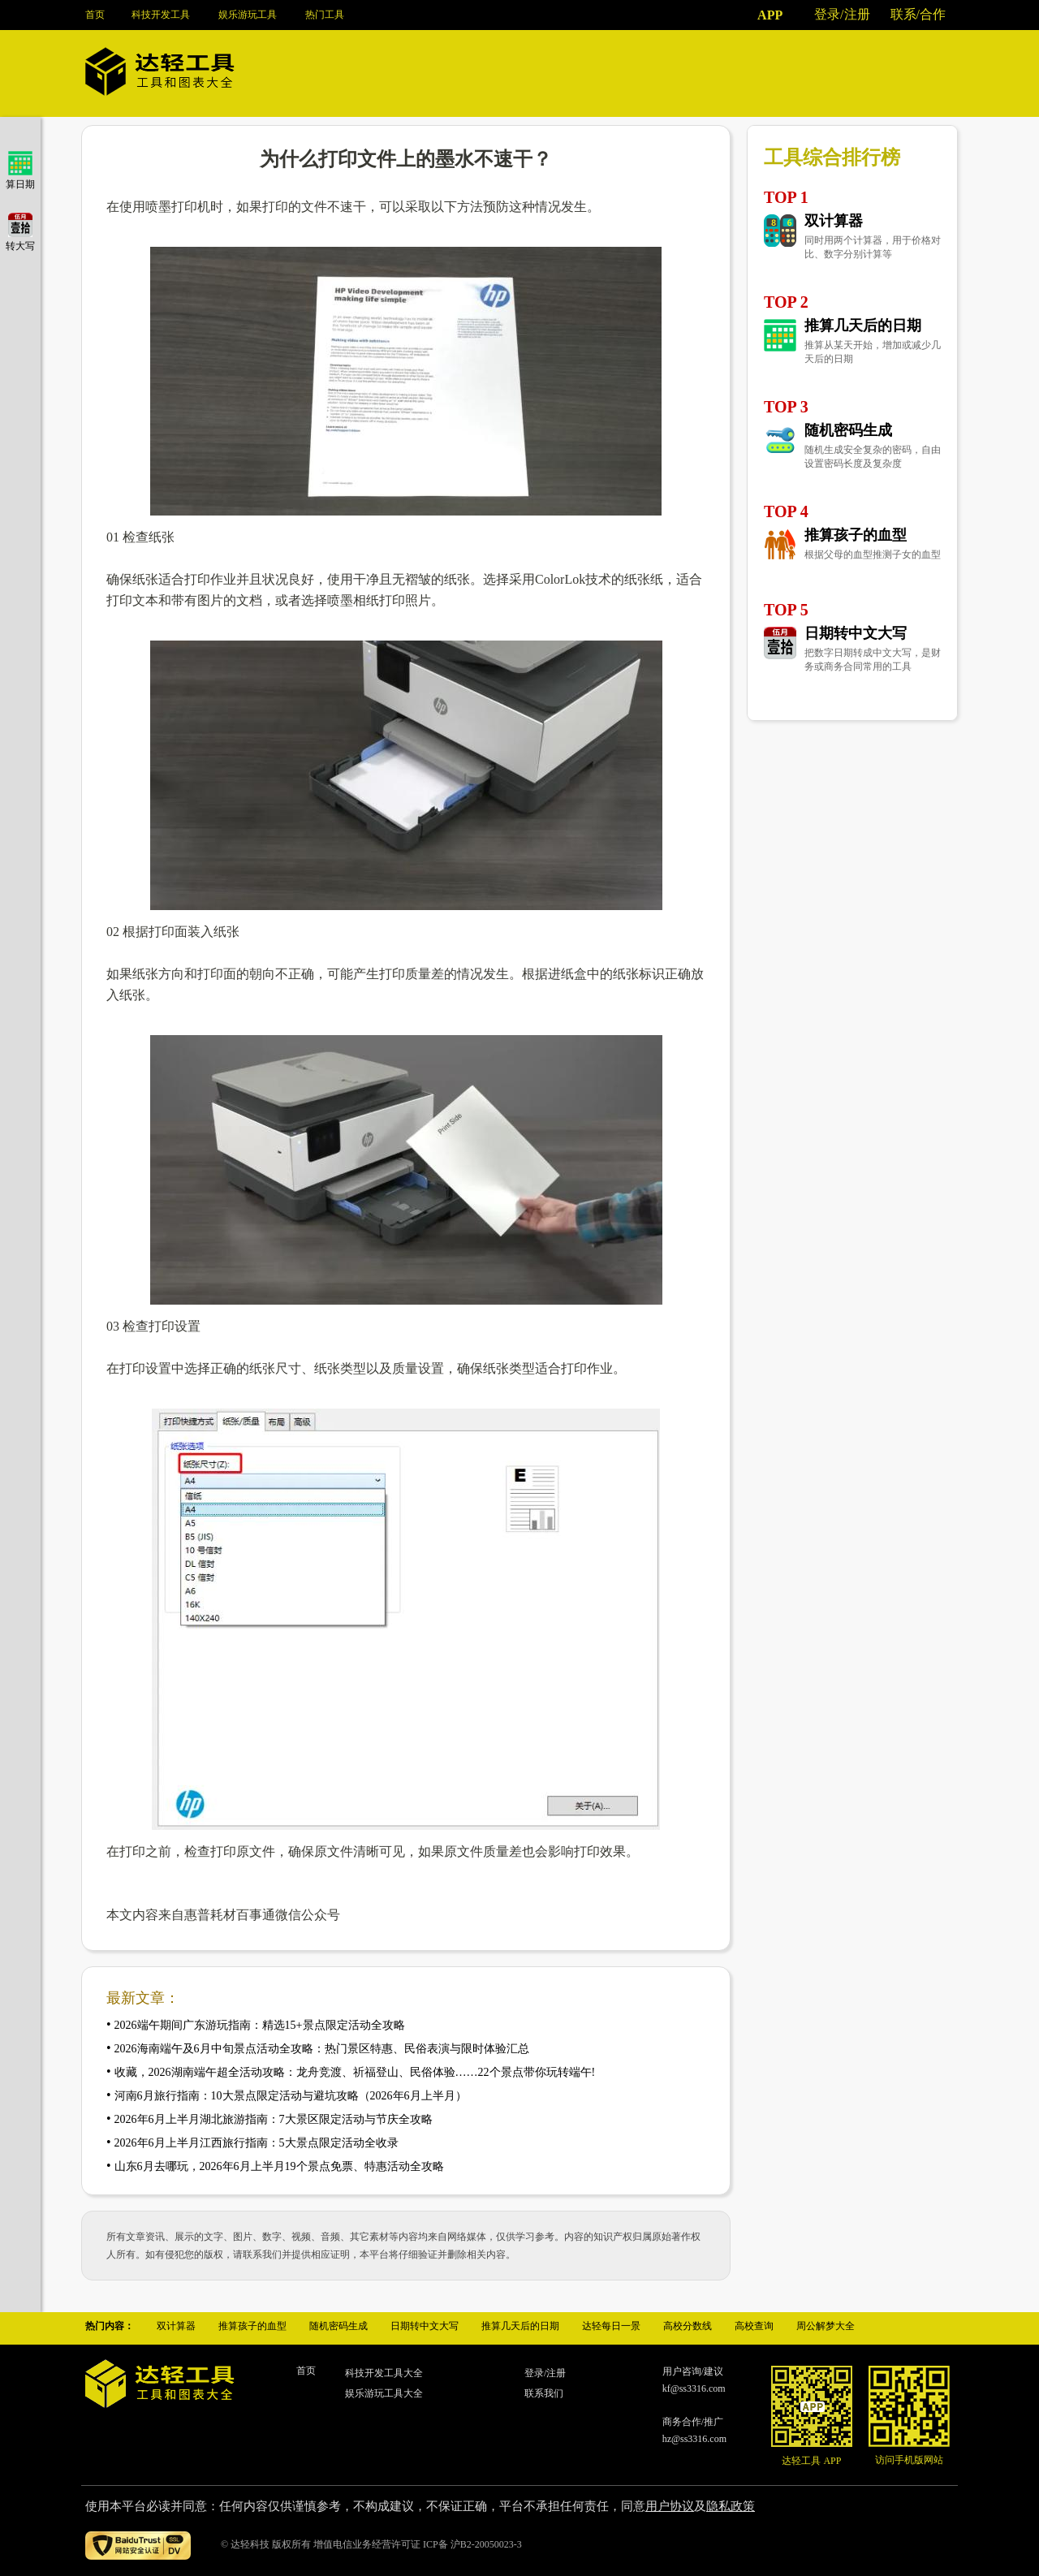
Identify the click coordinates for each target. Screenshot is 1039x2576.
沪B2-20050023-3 (486, 2544)
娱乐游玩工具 (247, 14)
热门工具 (324, 14)
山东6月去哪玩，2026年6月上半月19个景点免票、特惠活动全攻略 (279, 2166)
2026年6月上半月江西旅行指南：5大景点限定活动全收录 (256, 2143)
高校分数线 (687, 2326)
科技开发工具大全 (384, 2373)
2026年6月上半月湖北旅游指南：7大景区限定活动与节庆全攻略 (273, 2119)
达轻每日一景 (611, 2326)
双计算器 (833, 221)
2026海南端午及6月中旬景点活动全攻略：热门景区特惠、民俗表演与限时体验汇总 (321, 2049)
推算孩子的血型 (855, 535)
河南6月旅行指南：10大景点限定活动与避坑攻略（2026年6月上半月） (290, 2096)
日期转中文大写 (855, 633)
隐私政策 (730, 2506)
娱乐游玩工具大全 (384, 2393)
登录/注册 (841, 14)
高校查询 (754, 2326)
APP (769, 15)
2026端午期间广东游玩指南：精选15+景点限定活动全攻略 (259, 2025)
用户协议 (669, 2506)
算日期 (20, 178)
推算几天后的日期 (862, 325)
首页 (95, 14)
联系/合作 (918, 14)
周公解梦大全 (825, 2326)
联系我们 (543, 2393)
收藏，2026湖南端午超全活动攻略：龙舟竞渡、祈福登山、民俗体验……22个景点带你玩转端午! (355, 2072)
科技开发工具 (160, 14)
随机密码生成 (848, 430)
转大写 (20, 240)
